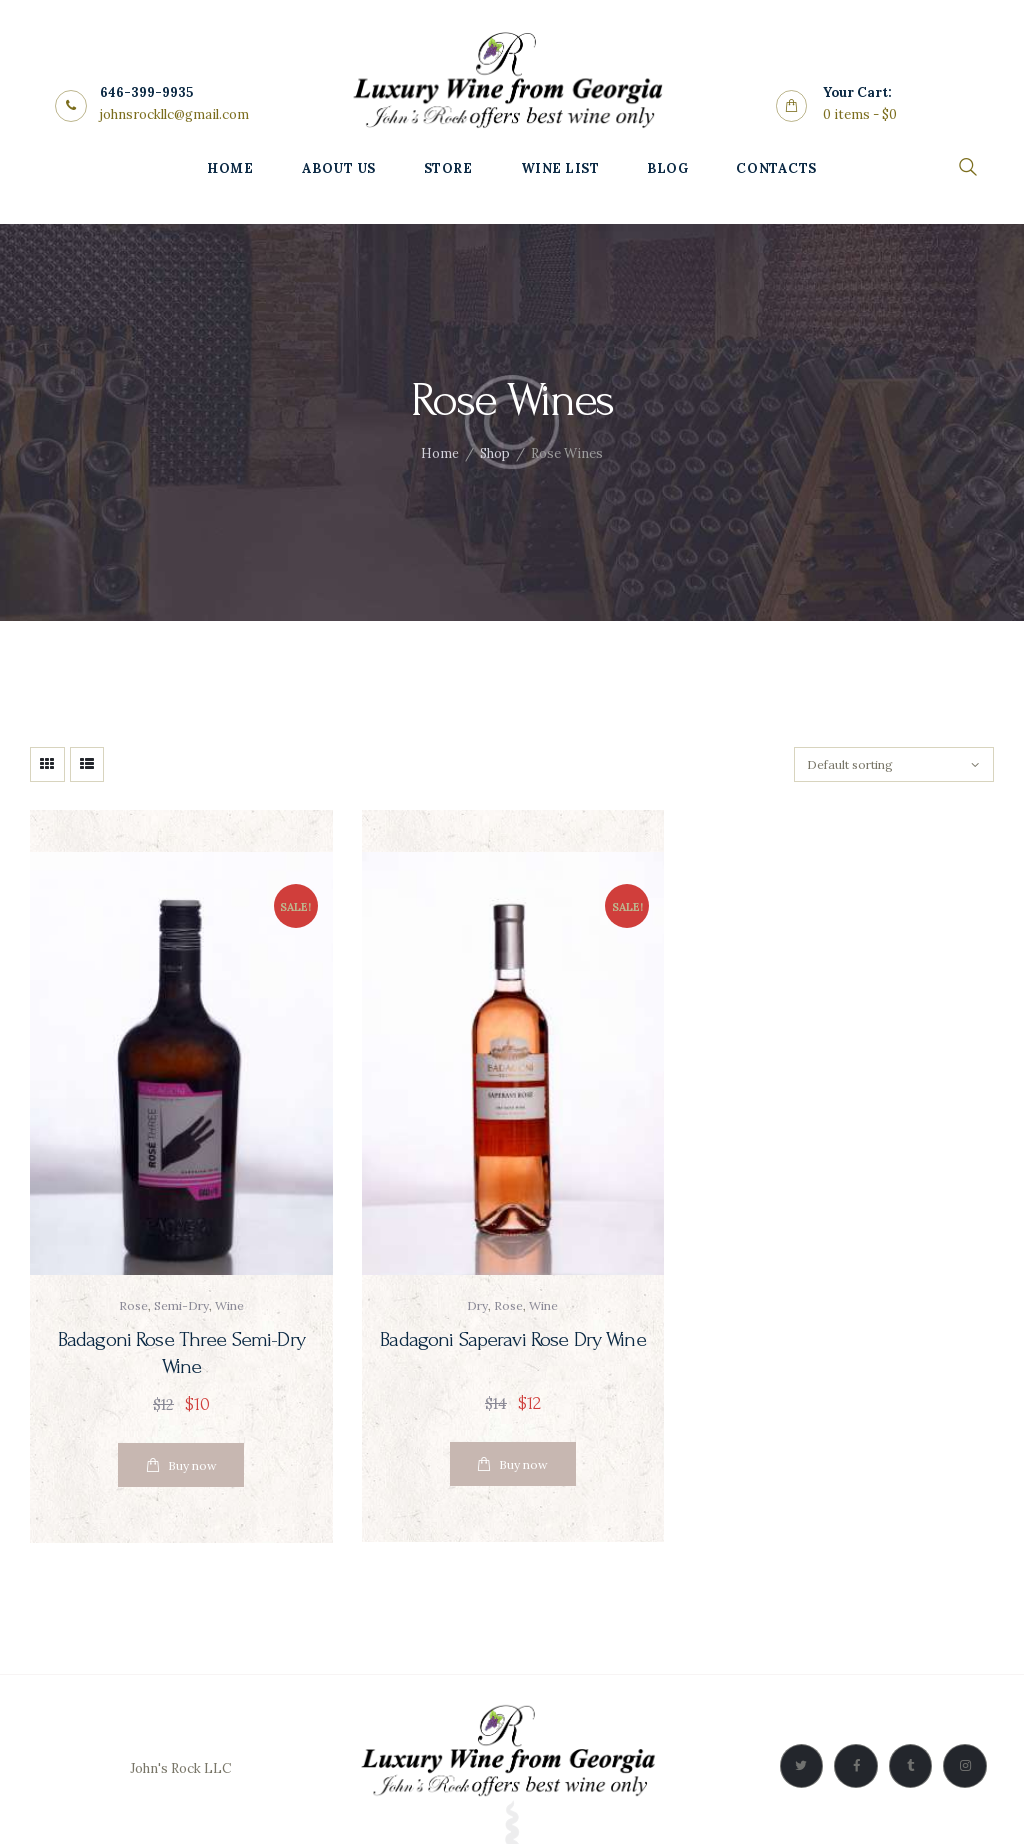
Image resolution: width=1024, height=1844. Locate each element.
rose (133, 1305)
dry (477, 1305)
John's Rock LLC (180, 1768)
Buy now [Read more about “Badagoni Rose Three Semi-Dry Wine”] (192, 1464)
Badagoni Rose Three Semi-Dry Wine (181, 1353)
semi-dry (181, 1305)
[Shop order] (894, 764)
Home (440, 453)
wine (229, 1305)
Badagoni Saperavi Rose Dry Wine (512, 1340)
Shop (495, 453)
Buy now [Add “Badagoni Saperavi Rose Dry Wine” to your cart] (523, 1464)
